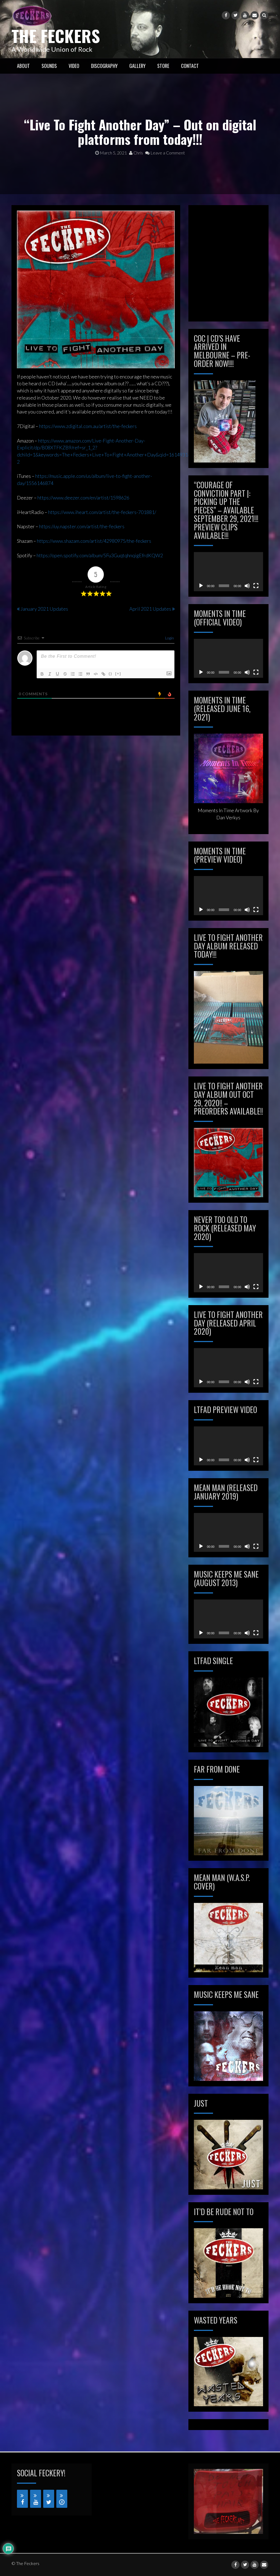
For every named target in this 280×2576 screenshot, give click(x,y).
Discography (104, 65)
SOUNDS (49, 65)
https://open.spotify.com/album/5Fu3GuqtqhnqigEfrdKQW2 (100, 555)
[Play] (201, 585)
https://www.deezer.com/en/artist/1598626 (83, 498)
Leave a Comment (165, 152)
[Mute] (247, 585)
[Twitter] (48, 2499)
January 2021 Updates (44, 609)
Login (169, 638)
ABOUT (23, 65)
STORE (163, 65)
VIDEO (74, 65)
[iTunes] (61, 2499)
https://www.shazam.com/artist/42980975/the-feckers (94, 541)
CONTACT (190, 65)
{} (110, 673)
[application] (228, 571)
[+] (118, 673)
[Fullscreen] (256, 585)
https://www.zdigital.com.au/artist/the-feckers (88, 426)
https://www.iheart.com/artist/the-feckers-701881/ (102, 512)
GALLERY (137, 65)
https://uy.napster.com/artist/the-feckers (81, 526)
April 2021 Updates (150, 609)
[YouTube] (35, 2499)
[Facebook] (22, 2499)
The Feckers (55, 35)
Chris (136, 152)
